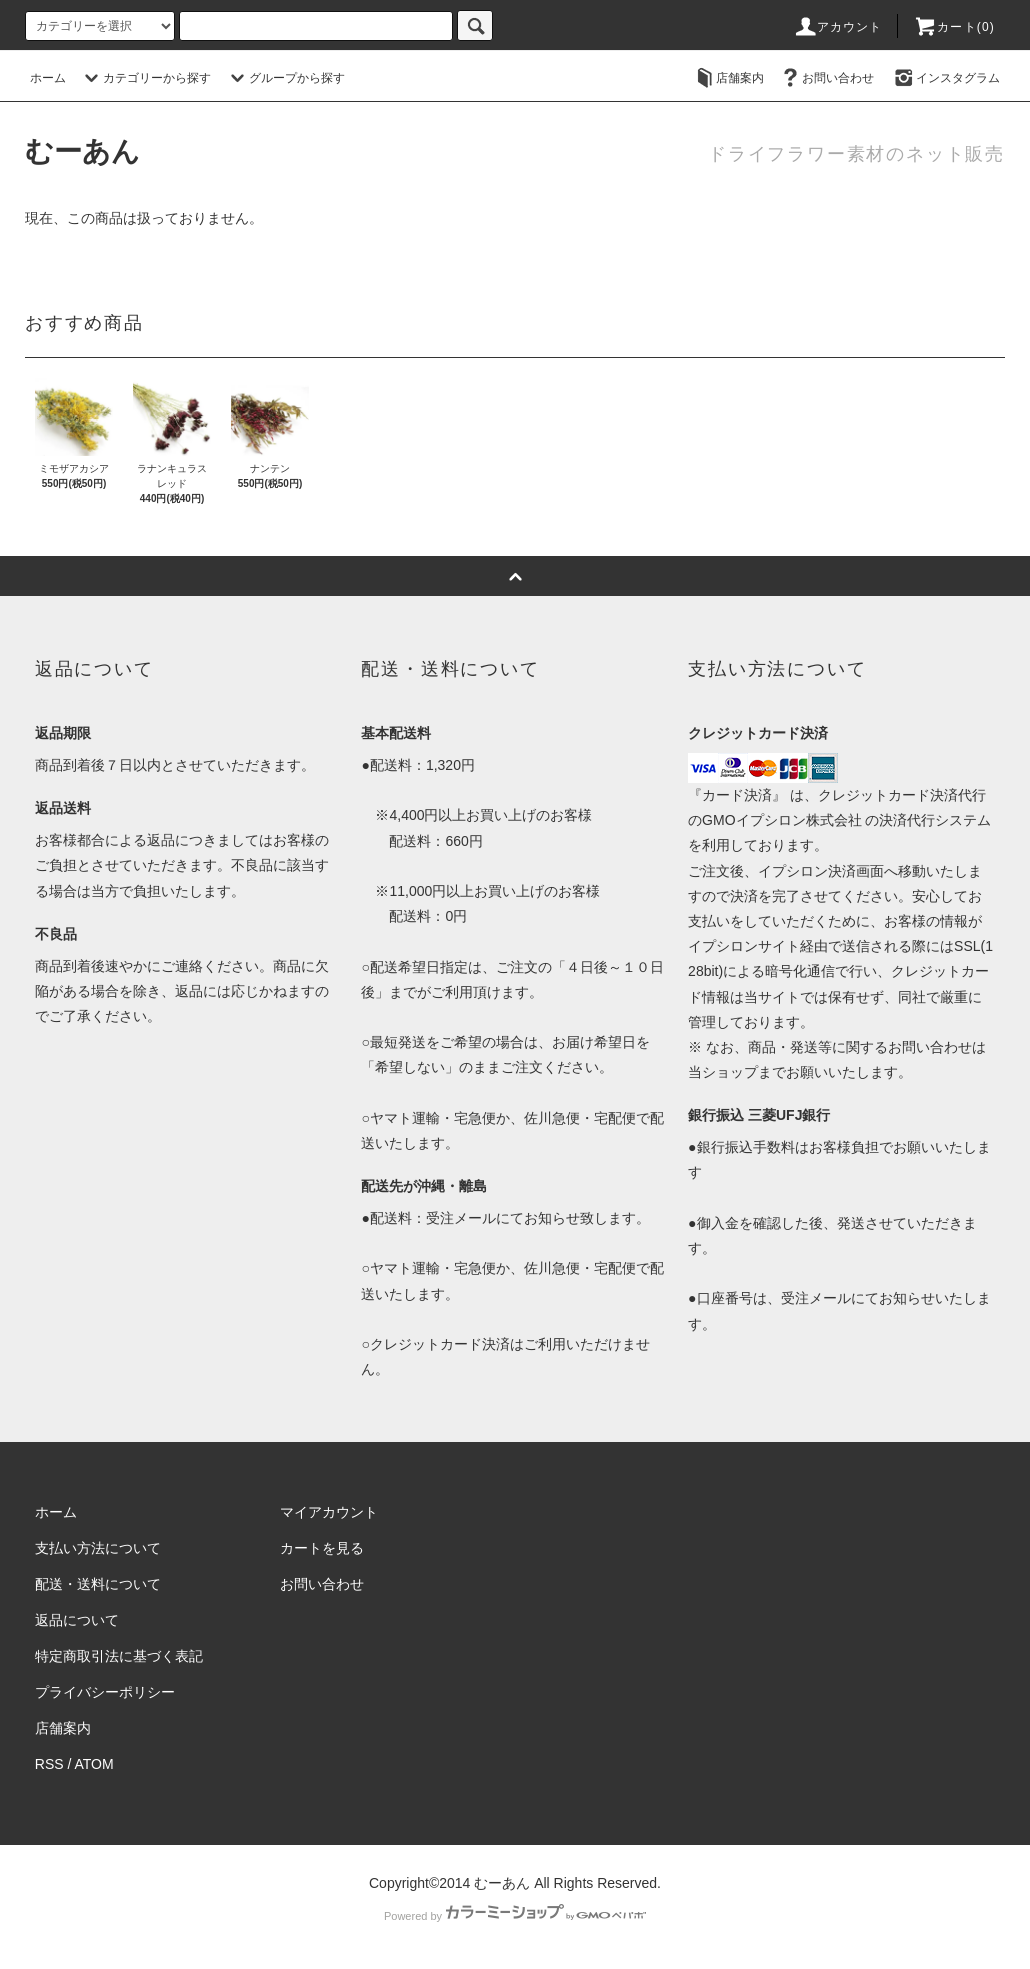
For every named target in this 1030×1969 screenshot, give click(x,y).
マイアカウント (329, 1512)
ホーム (48, 78)
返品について (77, 1620)
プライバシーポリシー (105, 1692)
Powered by (515, 1916)
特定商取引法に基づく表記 (119, 1656)
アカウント (838, 27)
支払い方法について (98, 1548)
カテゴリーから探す (145, 78)
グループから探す (285, 78)
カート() (954, 27)
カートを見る (322, 1548)
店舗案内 (728, 78)
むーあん (82, 151)
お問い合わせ (826, 78)
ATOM (94, 1764)
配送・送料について (98, 1584)
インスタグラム (946, 78)
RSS (49, 1764)
